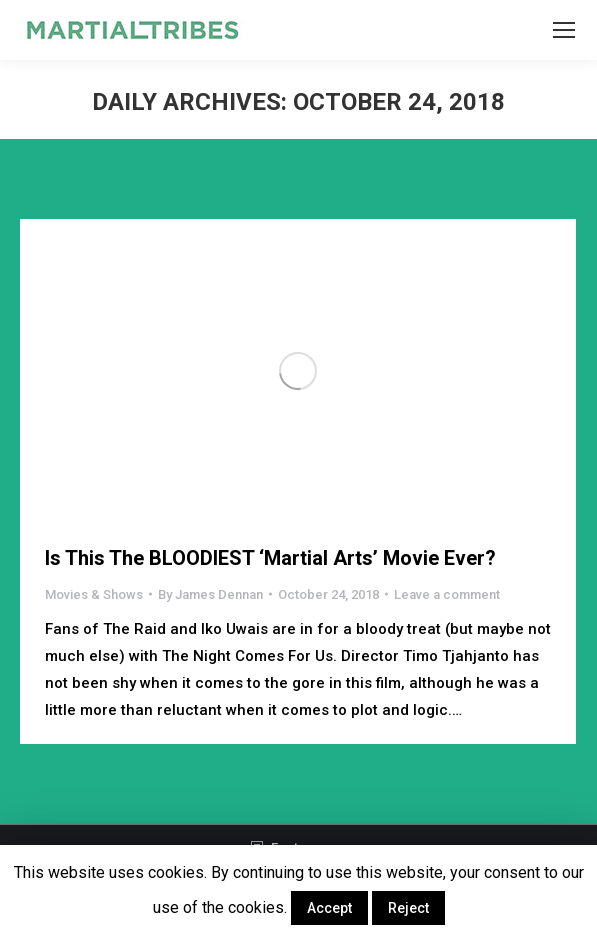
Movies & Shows (94, 594)
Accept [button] (329, 908)
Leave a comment (447, 594)
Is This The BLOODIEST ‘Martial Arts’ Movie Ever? (270, 558)
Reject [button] (408, 908)
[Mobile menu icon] (564, 30)
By (210, 594)
